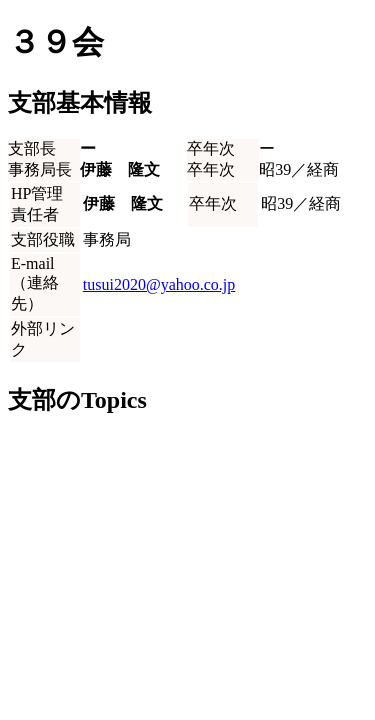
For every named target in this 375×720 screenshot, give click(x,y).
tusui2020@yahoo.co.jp (159, 284)
